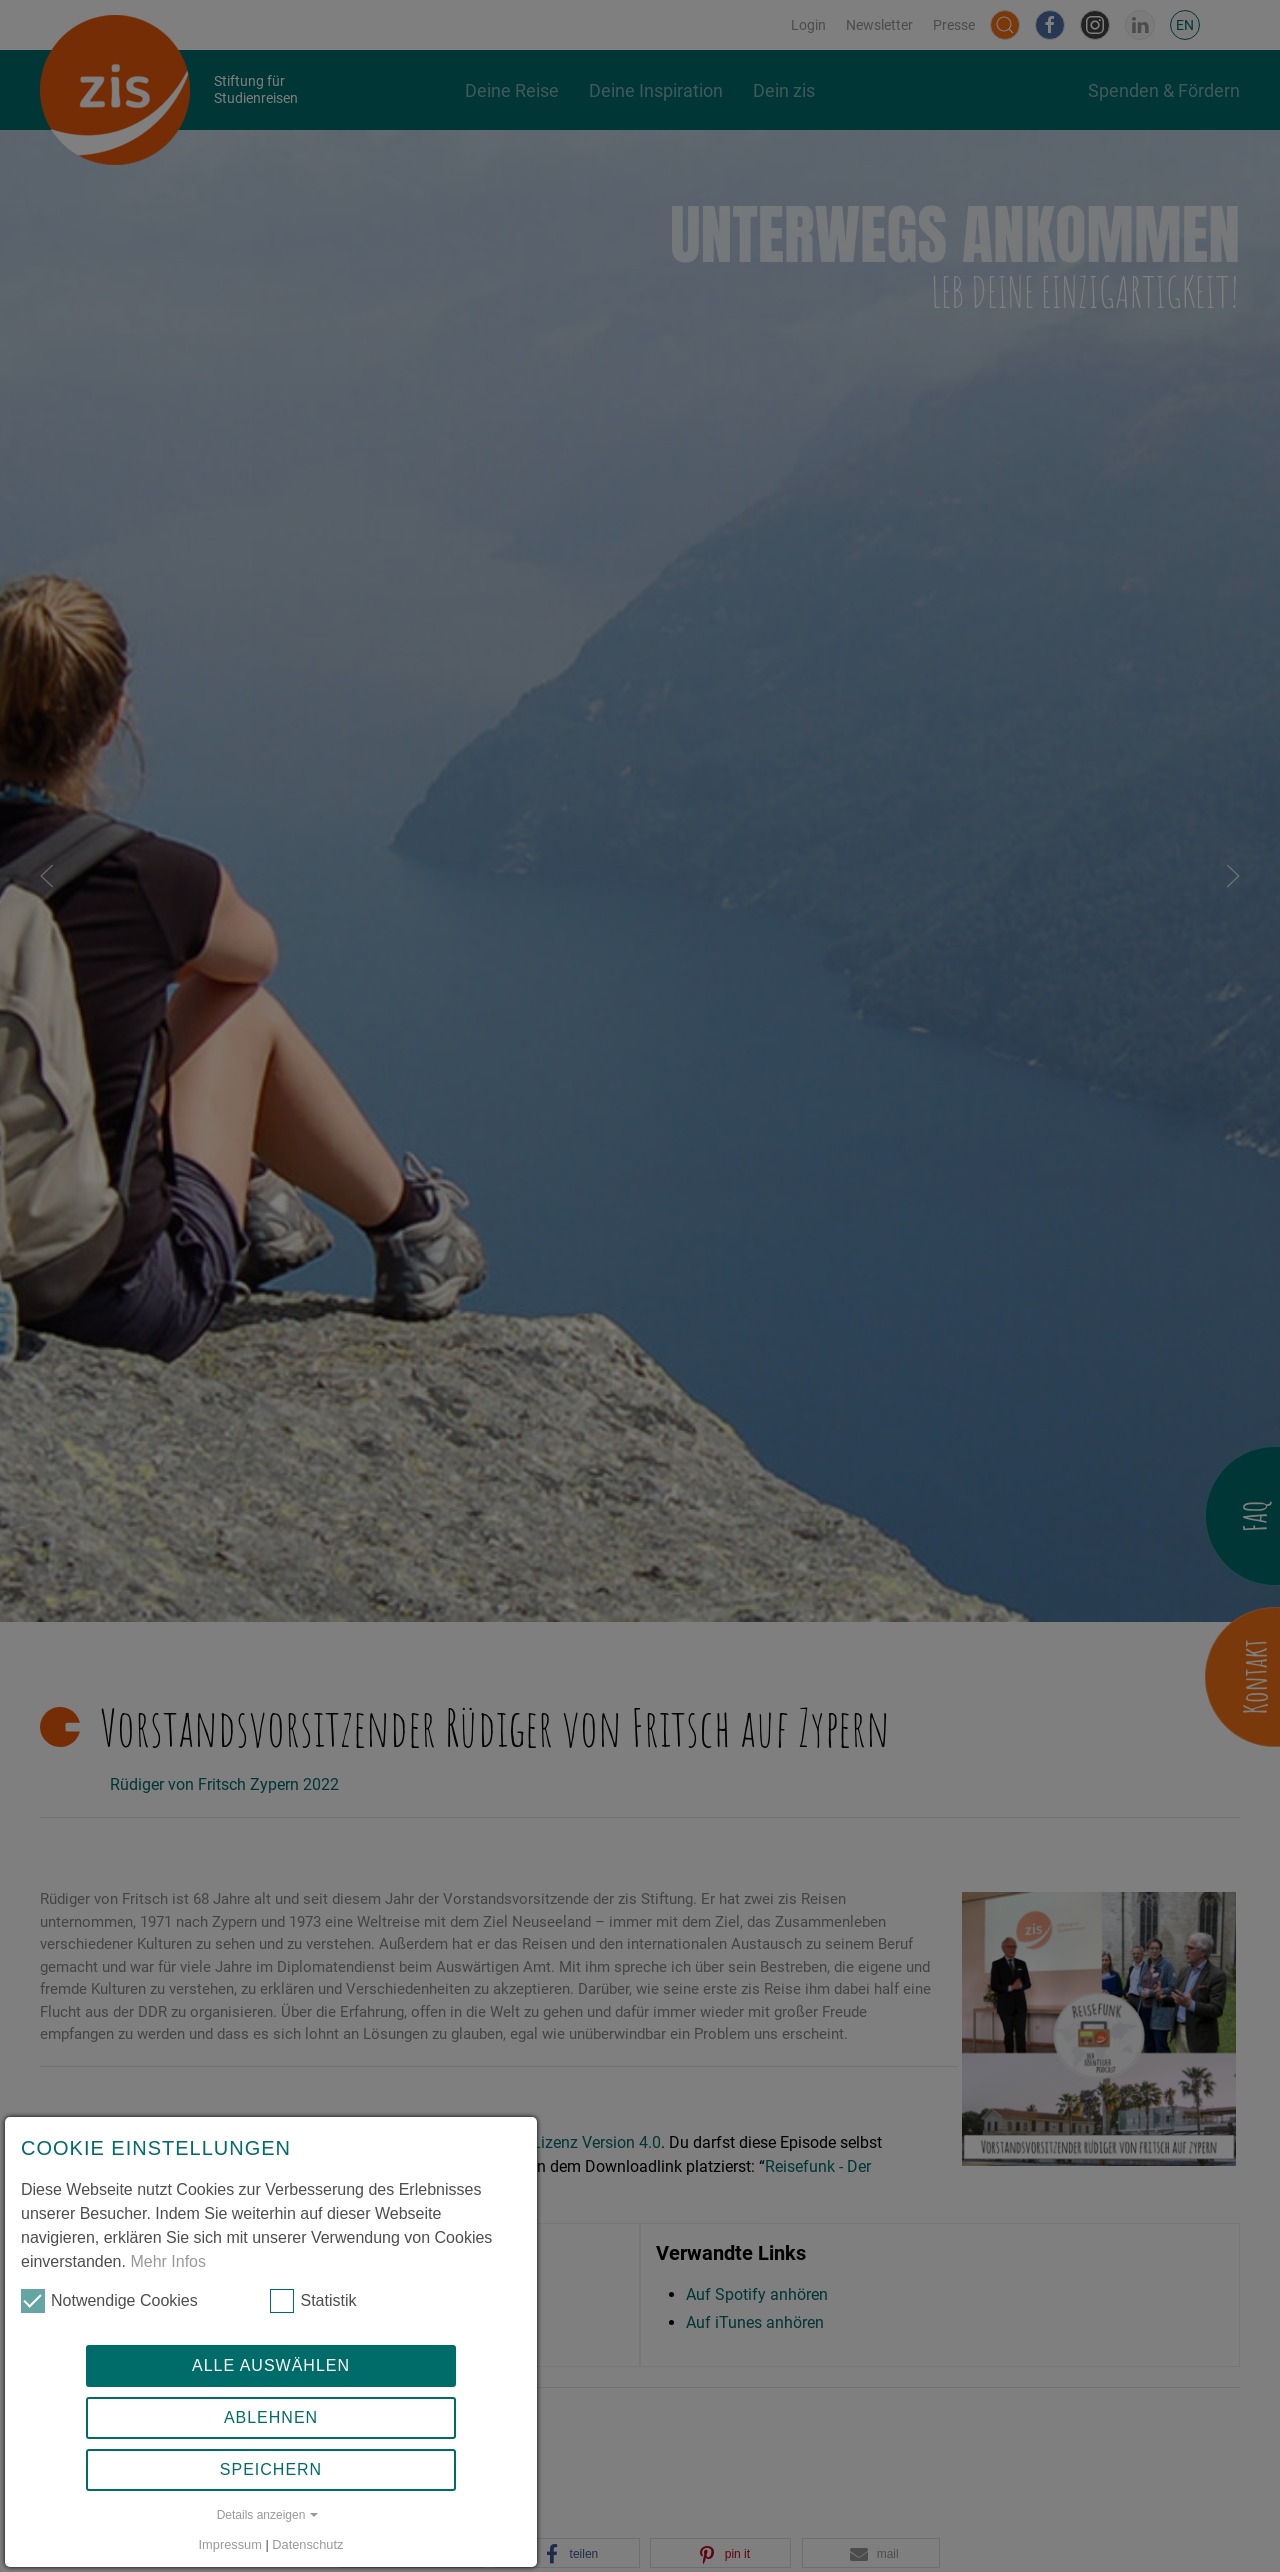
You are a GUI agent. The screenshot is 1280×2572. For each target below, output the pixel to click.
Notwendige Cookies (109, 2301)
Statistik (313, 2301)
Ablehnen (271, 2417)
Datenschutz (307, 2544)
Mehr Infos (168, 2261)
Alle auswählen (271, 2365)
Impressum (230, 2544)
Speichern (271, 2469)
